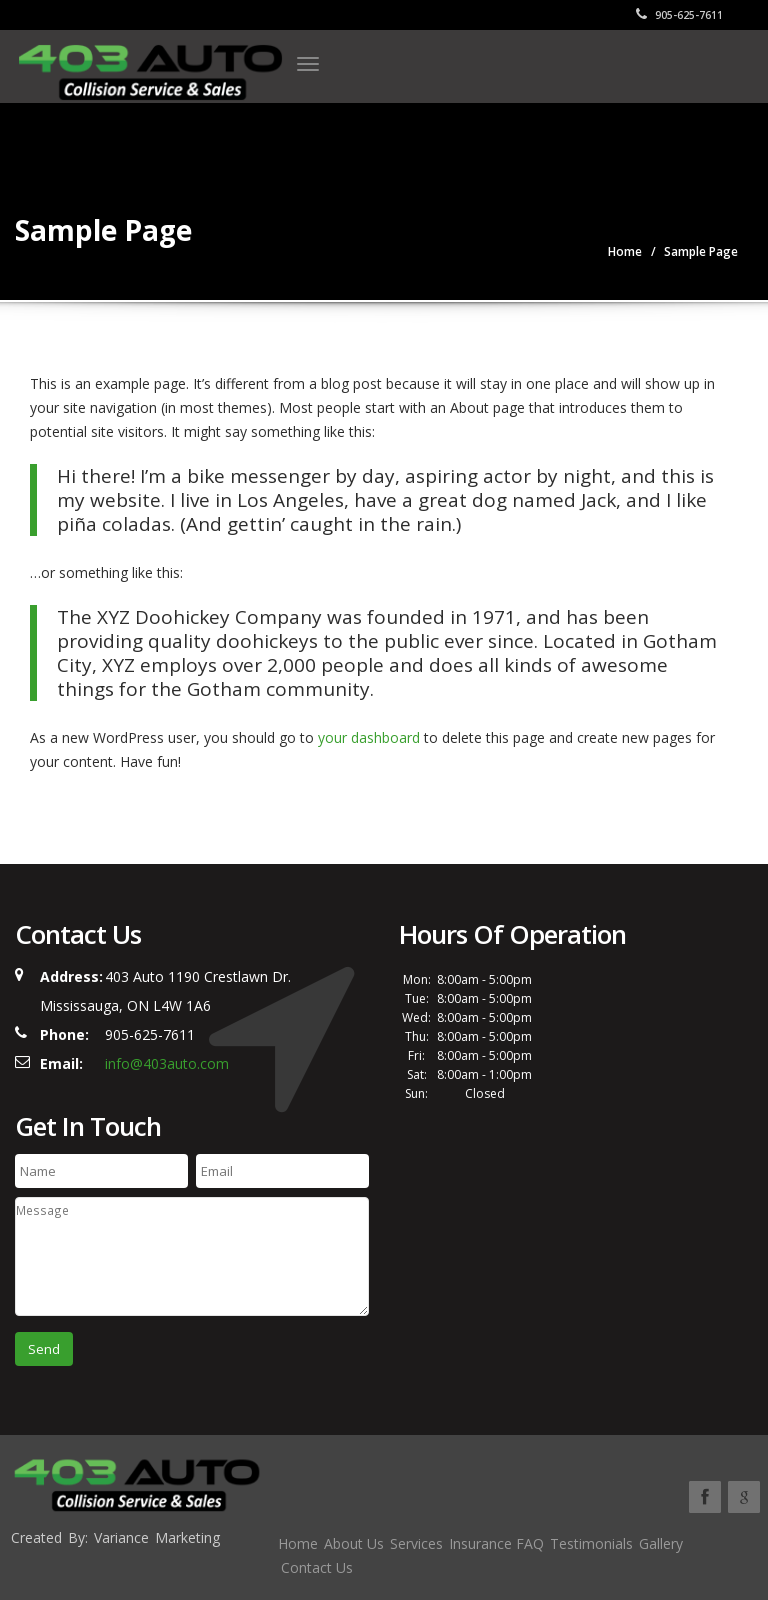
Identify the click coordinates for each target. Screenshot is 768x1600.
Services (416, 1543)
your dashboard (369, 737)
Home (298, 1543)
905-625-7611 (679, 15)
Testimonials (591, 1543)
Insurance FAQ (496, 1543)
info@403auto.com (167, 1063)
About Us (354, 1543)
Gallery (661, 1543)
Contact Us (317, 1567)
